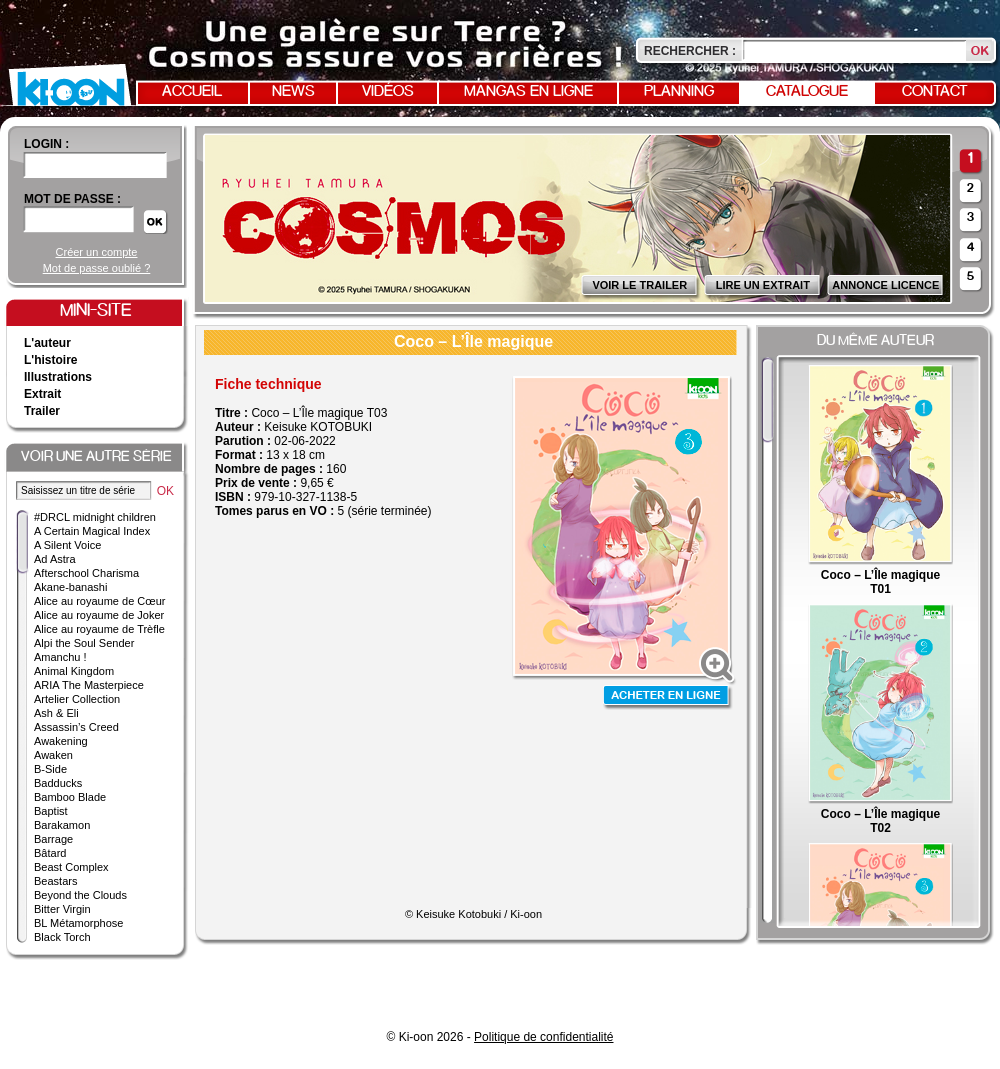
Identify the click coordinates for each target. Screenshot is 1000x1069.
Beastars (55, 881)
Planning (679, 92)
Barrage (53, 839)
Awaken (53, 755)
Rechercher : (690, 51)
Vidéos (388, 92)
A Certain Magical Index (92, 531)
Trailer (42, 411)
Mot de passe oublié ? (97, 268)
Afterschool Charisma (86, 573)
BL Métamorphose (78, 923)
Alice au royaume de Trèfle (99, 629)
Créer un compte (97, 252)
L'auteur (47, 343)
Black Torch (62, 937)
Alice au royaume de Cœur (99, 601)
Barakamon (62, 825)
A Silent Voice (67, 545)
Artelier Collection (77, 699)
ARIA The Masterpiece (89, 685)
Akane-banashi (70, 587)
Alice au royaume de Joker (99, 615)
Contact (935, 92)
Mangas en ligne (528, 92)
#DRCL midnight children (95, 517)
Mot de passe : (72, 199)
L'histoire (51, 360)
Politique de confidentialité (543, 1037)
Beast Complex (71, 867)
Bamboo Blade (70, 797)
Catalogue (807, 92)
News (293, 92)
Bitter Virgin (62, 909)
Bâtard (50, 853)
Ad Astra (55, 559)
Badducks (58, 783)
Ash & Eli (56, 713)
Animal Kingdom (74, 671)
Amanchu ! (60, 657)
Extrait (42, 394)
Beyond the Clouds (80, 895)
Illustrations (58, 377)
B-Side (50, 769)
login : (46, 144)
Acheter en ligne (668, 697)
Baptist (51, 811)
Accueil (192, 92)
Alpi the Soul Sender (84, 643)
